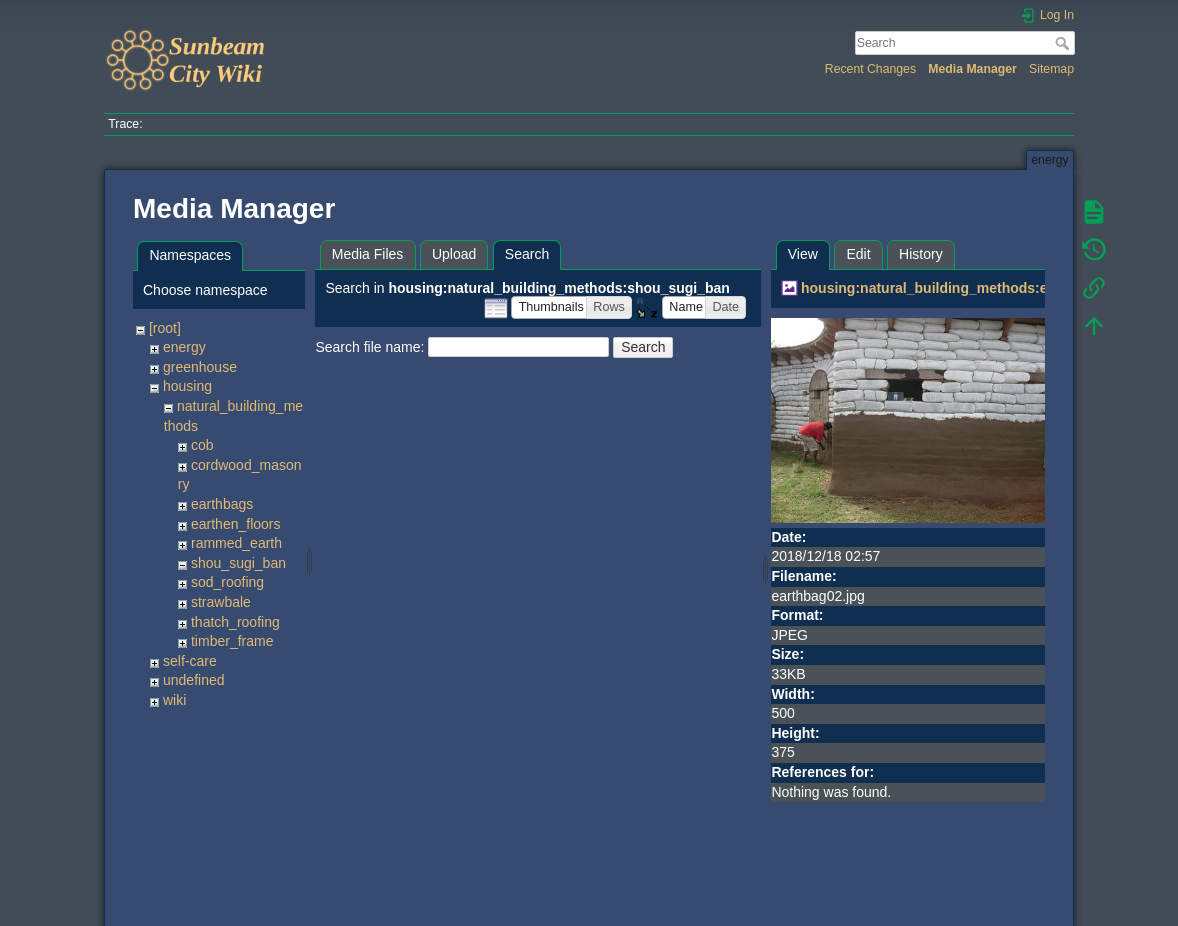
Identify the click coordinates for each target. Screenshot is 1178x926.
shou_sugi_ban (238, 563)
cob (202, 445)
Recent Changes (870, 69)
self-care (190, 661)
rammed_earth (236, 543)
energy (184, 347)
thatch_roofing (235, 622)
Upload (454, 254)
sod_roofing (227, 582)
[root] (165, 328)
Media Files (368, 254)
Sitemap (1051, 69)
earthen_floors (236, 524)
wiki (174, 700)
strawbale (221, 602)
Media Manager (972, 69)
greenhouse (200, 367)
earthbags (222, 504)
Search (1064, 43)
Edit (858, 254)
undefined (194, 680)
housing (187, 386)
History (921, 254)
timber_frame (232, 641)
